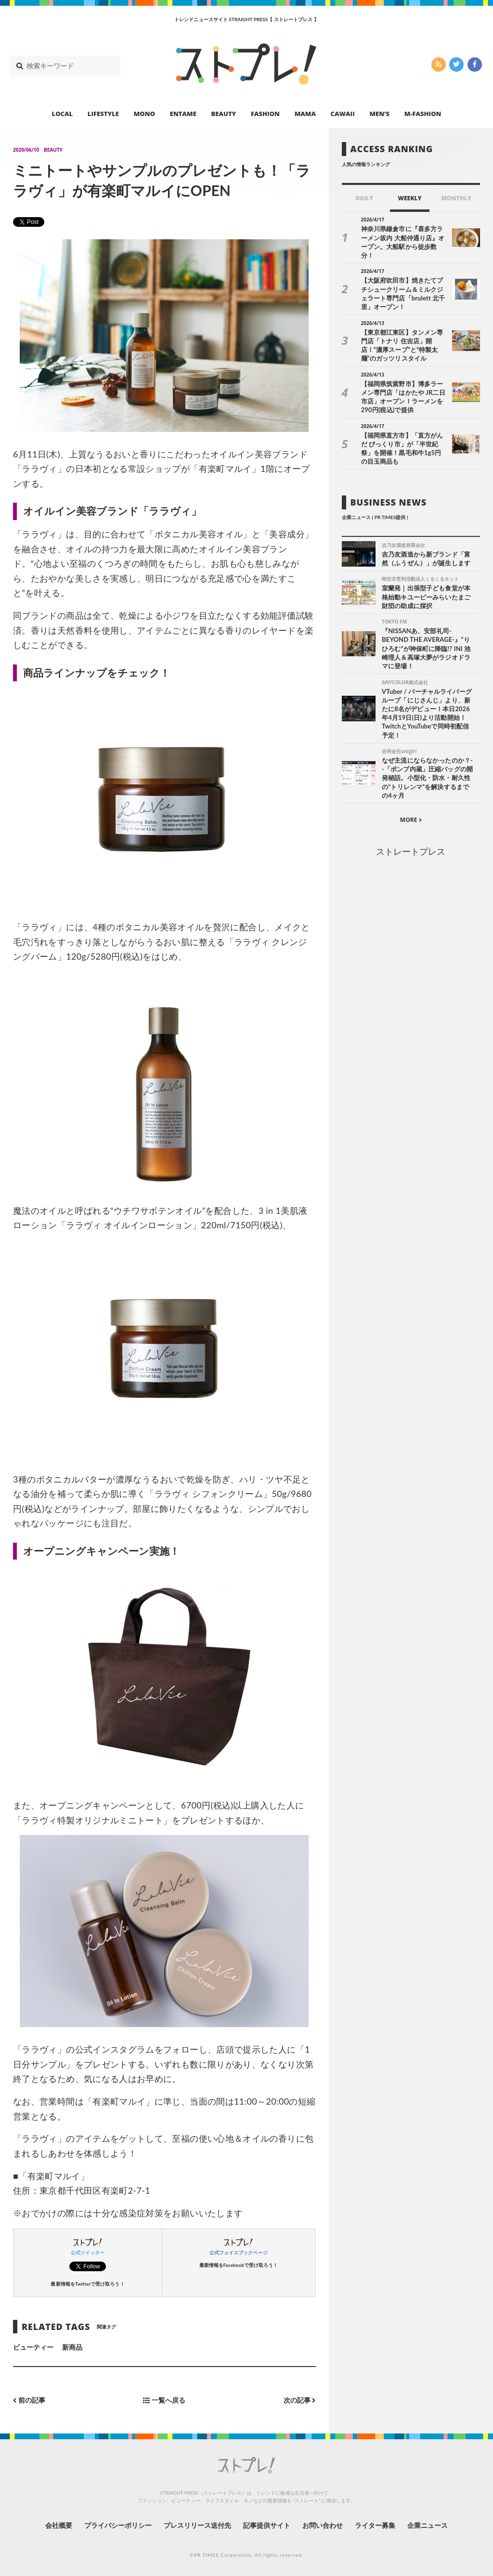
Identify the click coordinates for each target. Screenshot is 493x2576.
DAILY (364, 198)
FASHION (265, 113)
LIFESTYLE (103, 113)
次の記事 (300, 2400)
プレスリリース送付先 (198, 2525)
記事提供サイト (266, 2525)
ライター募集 (375, 2525)
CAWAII (343, 113)
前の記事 (29, 2400)
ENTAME (183, 113)
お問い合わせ (322, 2525)
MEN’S (379, 113)
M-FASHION (422, 113)
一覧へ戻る (164, 2400)
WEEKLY (409, 198)
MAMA (305, 113)
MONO (144, 113)
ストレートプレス (410, 851)
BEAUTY (223, 113)
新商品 (72, 2347)
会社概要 (58, 2525)
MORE (411, 820)
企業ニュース (427, 2525)
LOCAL (62, 113)
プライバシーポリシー (118, 2525)
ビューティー (33, 2347)
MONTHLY (456, 198)
